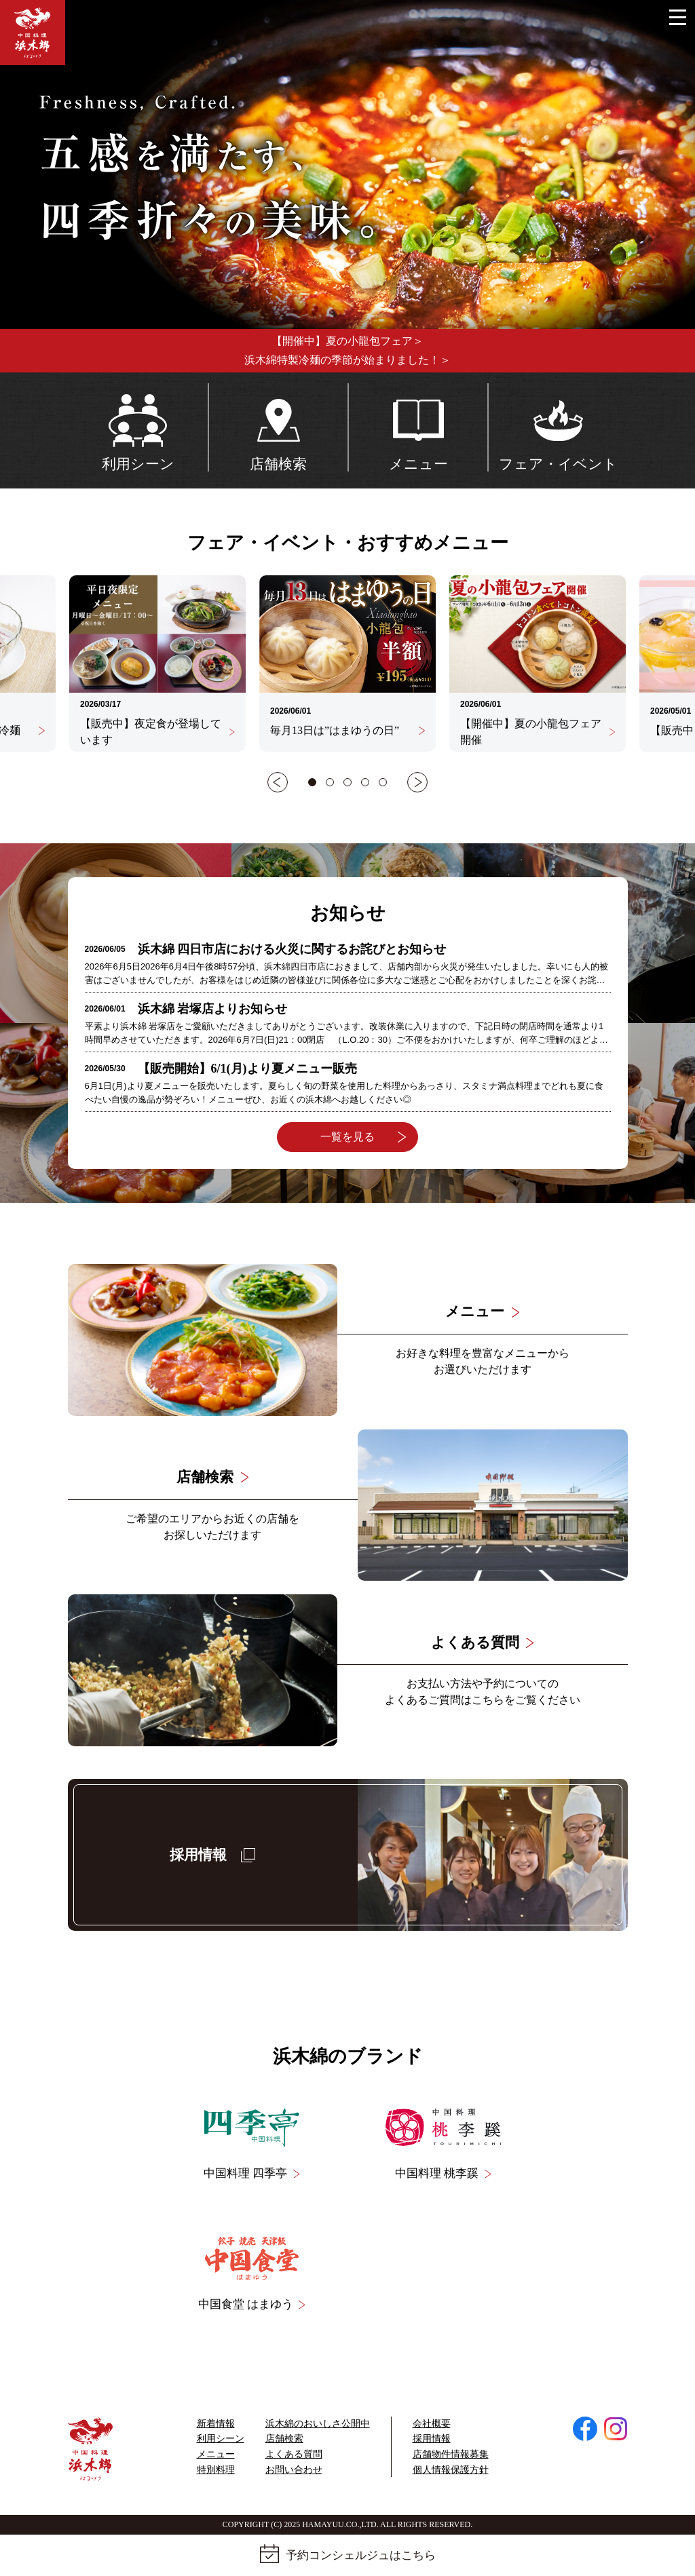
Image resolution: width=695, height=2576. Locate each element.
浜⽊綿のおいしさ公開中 (317, 2424)
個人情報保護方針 (451, 2470)
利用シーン (138, 427)
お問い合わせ (293, 2470)
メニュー (418, 427)
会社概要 (432, 2424)
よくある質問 (293, 2454)
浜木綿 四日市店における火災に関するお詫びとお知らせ (292, 949)
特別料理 (216, 2470)
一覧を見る (363, 1136)
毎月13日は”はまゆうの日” (347, 730)
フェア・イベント (558, 427)
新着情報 (216, 2424)
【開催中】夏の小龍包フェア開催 (537, 732)
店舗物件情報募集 (451, 2454)
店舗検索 (278, 427)
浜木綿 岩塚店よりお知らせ (213, 1009)
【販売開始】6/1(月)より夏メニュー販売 (247, 1068)
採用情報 (432, 2439)
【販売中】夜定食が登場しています (157, 732)
